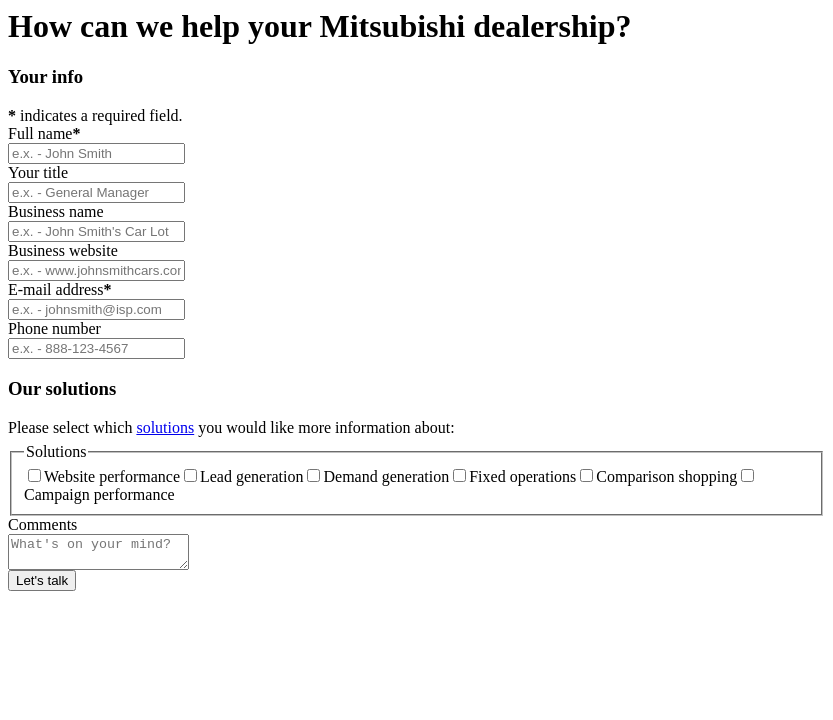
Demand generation (378, 476)
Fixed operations (514, 476)
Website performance (104, 476)
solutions (165, 427)
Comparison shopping (658, 476)
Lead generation (244, 476)
